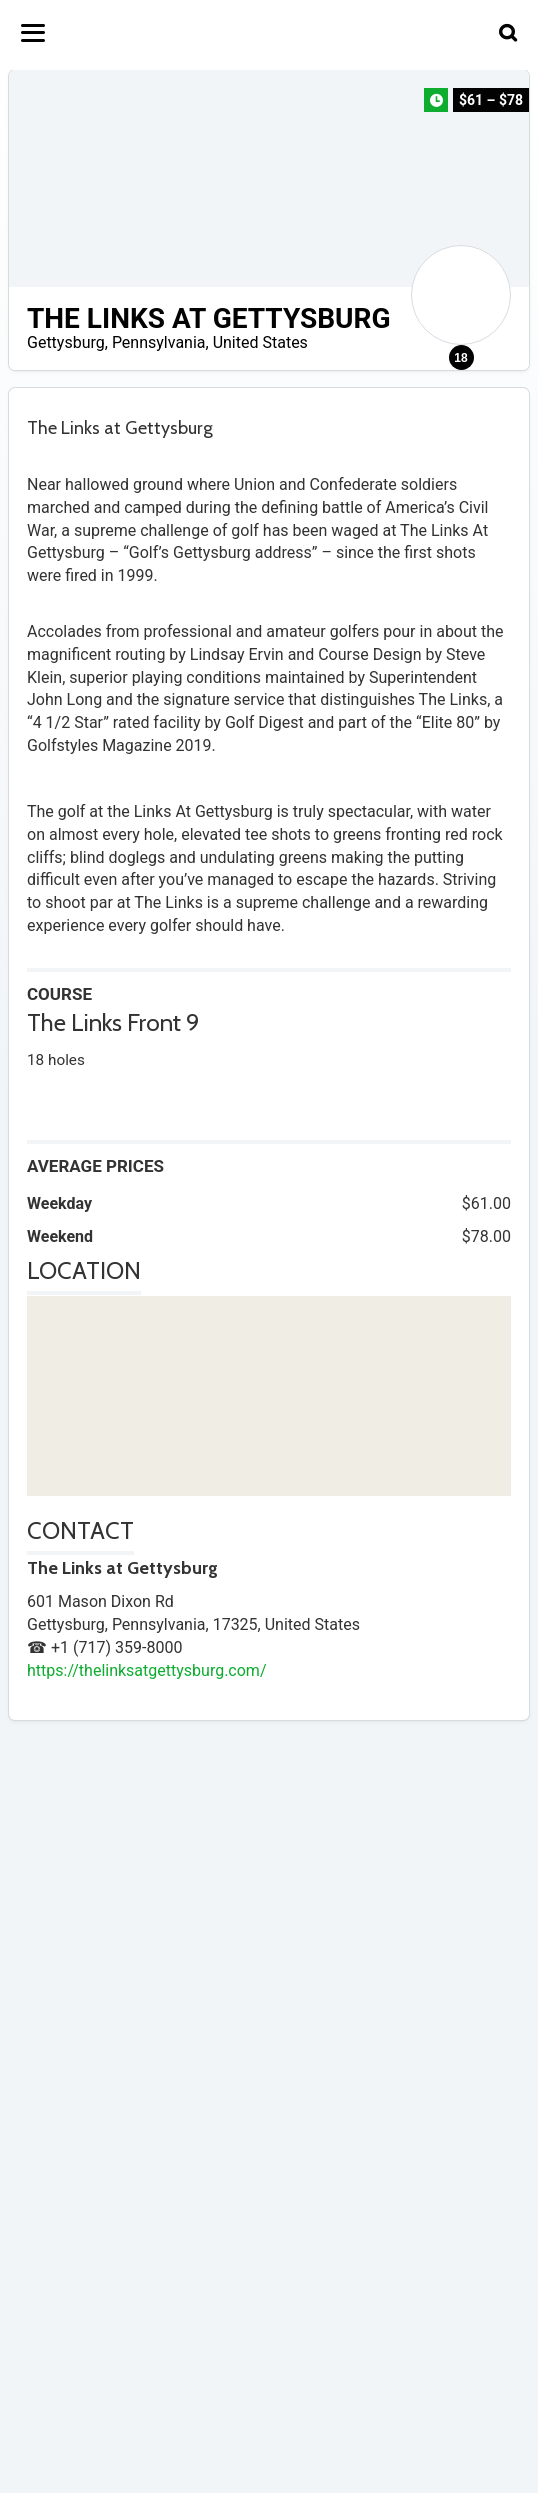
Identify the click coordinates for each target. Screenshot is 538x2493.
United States (260, 342)
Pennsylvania (159, 342)
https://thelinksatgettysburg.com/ (146, 1670)
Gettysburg (66, 342)
